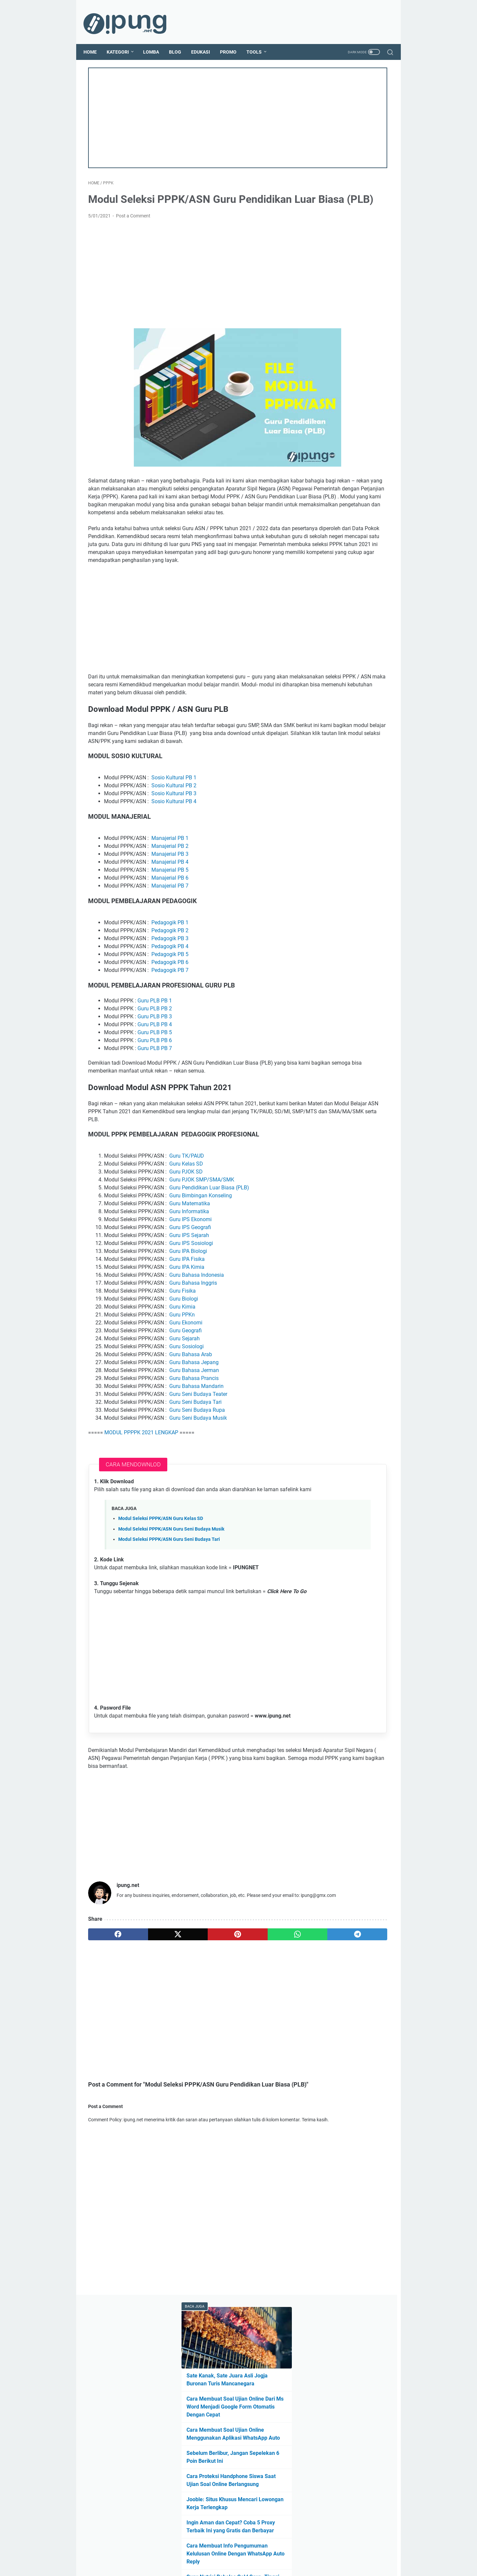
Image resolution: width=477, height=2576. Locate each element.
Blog (180, 41)
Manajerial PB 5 (169, 930)
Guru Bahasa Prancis (194, 1446)
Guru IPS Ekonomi (190, 1287)
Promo (233, 41)
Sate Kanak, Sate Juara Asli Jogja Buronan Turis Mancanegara (350, 124)
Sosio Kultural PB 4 (173, 861)
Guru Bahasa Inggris (193, 1351)
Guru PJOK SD (186, 1240)
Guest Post (246, 2552)
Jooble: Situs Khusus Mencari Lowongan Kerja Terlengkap (347, 287)
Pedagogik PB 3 (169, 998)
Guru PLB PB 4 (154, 1084)
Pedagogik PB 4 (169, 1006)
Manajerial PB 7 (169, 946)
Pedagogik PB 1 (169, 982)
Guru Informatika (189, 1279)
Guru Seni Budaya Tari (195, 1470)
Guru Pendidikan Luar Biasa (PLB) (209, 1256)
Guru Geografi (185, 1399)
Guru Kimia (182, 1375)
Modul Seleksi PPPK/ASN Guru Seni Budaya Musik (171, 1605)
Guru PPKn (182, 1383)
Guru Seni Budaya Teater (198, 1462)
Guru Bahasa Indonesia (196, 1343)
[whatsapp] (228, 2037)
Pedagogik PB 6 (169, 1022)
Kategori (122, 41)
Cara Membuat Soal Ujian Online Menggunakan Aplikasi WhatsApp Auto (347, 194)
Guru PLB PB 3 (154, 1076)
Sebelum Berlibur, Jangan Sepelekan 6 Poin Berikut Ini (348, 225)
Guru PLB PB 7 (154, 1108)
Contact (272, 2552)
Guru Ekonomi (185, 1391)
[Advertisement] (188, 111)
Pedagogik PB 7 (169, 1030)
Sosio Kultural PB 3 (173, 854)
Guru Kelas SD (186, 1232)
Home (94, 41)
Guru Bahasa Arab (190, 1422)
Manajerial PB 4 (169, 922)
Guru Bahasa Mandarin (196, 1454)
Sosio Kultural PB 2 (173, 846)
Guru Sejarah (184, 1406)
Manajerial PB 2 (169, 906)
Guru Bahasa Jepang (194, 1430)
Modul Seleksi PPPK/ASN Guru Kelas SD (160, 1594)
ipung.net (248, 2565)
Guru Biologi (183, 1367)
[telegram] (268, 2037)
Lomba (156, 41)
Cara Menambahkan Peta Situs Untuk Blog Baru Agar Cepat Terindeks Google (349, 427)
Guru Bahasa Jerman (194, 1438)
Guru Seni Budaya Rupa (197, 1478)
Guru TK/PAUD (186, 1224)
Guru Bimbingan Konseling (200, 1264)
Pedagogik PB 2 (169, 990)
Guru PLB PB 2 (154, 1068)
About (221, 2552)
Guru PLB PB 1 (154, 1060)
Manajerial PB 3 (169, 914)
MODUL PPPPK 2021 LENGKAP (141, 1500)
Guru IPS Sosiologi (191, 1311)
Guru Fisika (182, 1359)
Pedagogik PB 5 (169, 1014)
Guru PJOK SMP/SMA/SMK (201, 1248)
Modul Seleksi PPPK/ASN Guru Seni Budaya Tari (169, 1615)
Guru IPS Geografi (190, 1295)
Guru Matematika (189, 1271)
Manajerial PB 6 (169, 938)
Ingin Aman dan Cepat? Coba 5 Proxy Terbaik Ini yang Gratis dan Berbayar (347, 318)
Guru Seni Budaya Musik (198, 1486)
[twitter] (148, 2037)
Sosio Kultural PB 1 (173, 838)
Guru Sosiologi (186, 1414)
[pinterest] (188, 2037)
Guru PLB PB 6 (154, 1100)
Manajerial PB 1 (169, 898)
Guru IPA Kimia (186, 1335)
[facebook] (108, 2037)
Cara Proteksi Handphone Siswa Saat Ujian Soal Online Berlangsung (347, 256)
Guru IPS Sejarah (189, 1303)
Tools (258, 41)
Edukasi (205, 41)
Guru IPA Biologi (188, 1319)
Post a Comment (133, 225)
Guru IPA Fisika (187, 1327)
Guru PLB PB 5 (154, 1092)
